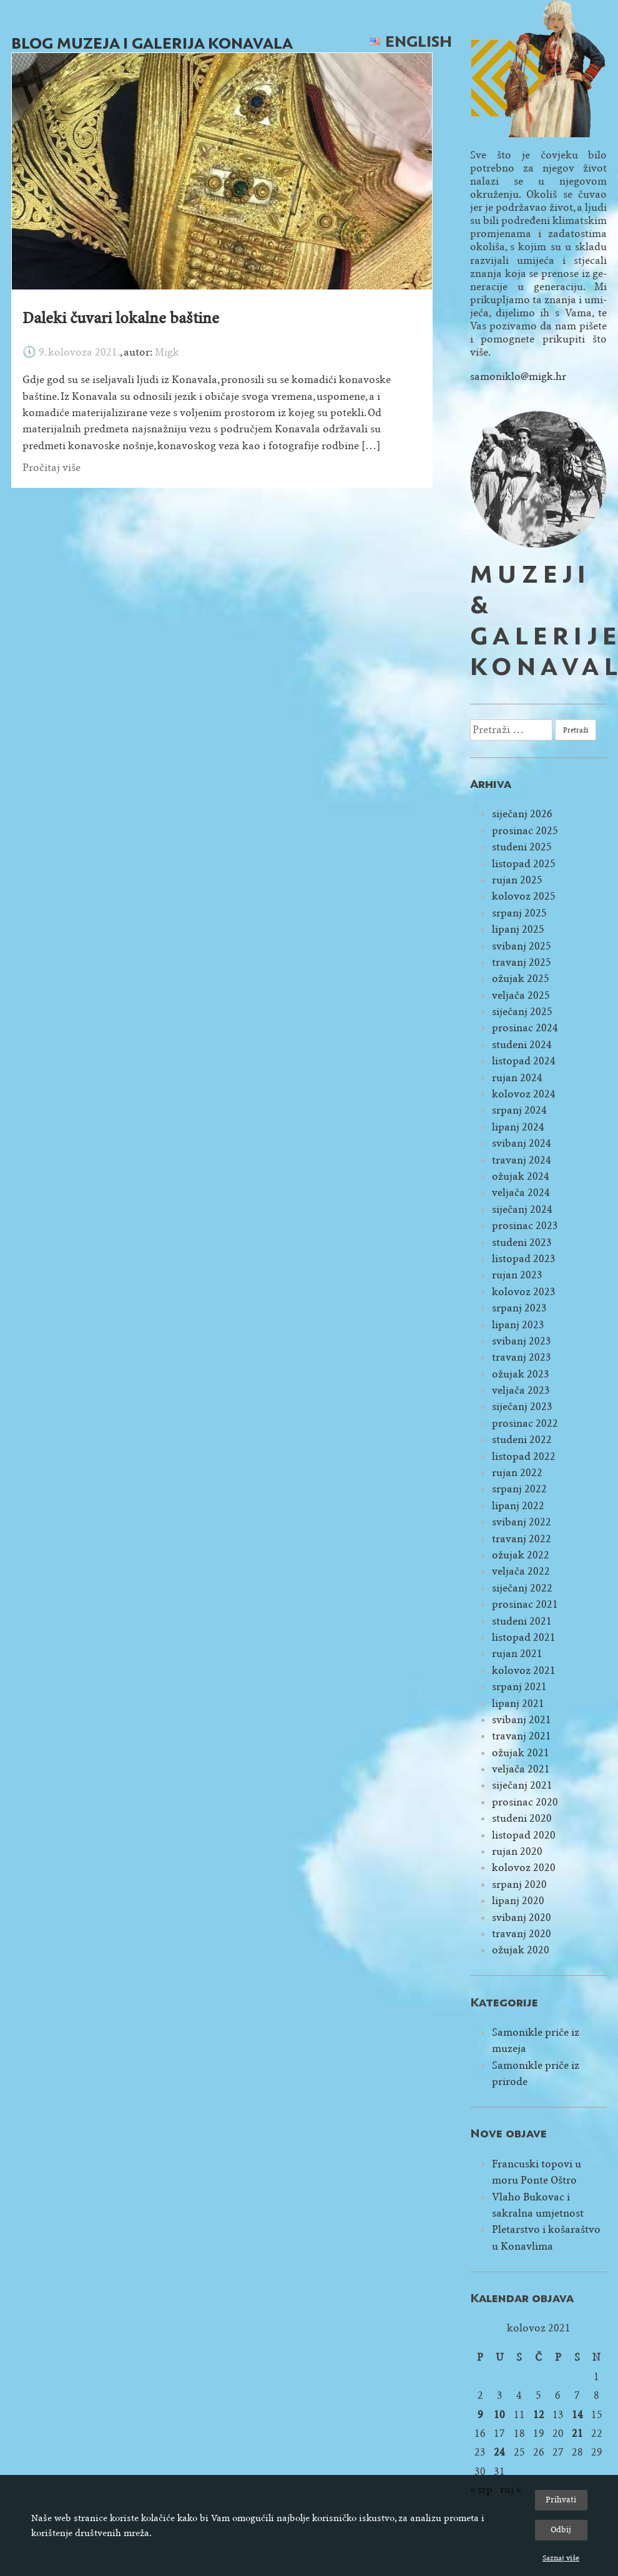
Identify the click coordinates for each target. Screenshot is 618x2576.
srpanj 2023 (519, 1308)
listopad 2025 (524, 863)
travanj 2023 (521, 1357)
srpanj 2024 (519, 1110)
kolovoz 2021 (524, 1670)
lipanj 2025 (518, 929)
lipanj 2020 (518, 1900)
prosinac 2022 (525, 1423)
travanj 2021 (521, 1735)
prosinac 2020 (525, 1802)
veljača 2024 (521, 1192)
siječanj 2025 (522, 1011)
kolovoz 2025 (524, 896)
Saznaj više (560, 2558)
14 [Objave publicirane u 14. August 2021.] (577, 2414)
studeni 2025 (522, 846)
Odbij (561, 2529)
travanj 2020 (521, 1933)
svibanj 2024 (521, 1143)
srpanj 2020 (519, 1884)
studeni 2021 (522, 1621)
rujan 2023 (517, 1274)
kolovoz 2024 (524, 1094)
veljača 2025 (521, 995)
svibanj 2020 (521, 1917)
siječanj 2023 (522, 1406)
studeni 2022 (522, 1439)
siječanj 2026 (522, 813)
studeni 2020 (522, 1818)
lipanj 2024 (518, 1127)
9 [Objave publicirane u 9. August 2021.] (480, 2414)
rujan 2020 (517, 1851)
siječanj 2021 (522, 1785)
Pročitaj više (51, 467)
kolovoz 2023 (524, 1291)
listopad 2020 (524, 1835)
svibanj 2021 (521, 1719)
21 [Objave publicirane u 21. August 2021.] (577, 2433)
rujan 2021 (517, 1653)
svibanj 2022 (521, 1522)
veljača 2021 (521, 1769)
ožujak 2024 (520, 1176)
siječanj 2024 (522, 1209)
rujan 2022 (517, 1472)
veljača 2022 (521, 1571)
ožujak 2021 (520, 1752)
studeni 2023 (522, 1242)
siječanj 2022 (522, 1588)
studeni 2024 (522, 1044)
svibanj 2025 (521, 946)
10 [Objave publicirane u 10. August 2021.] (499, 2414)
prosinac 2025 (525, 830)
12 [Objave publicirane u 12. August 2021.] (538, 2414)
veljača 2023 (521, 1390)
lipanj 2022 (518, 1505)
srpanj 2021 (519, 1686)
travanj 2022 (521, 1538)
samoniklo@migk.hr (518, 376)
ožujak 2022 (520, 1555)
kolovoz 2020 (524, 1867)
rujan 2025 (517, 880)
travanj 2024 (521, 1160)
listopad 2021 (524, 1637)
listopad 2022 (524, 1456)
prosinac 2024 (525, 1027)
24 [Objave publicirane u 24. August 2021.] (499, 2452)
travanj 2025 (521, 962)
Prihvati (561, 2499)
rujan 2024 (517, 1077)
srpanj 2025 (519, 913)
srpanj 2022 (519, 1488)
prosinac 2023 (525, 1225)
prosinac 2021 (525, 1604)
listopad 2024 (524, 1060)
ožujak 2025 (520, 978)
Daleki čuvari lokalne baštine (120, 318)
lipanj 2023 (518, 1324)
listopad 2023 (524, 1258)
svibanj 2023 (521, 1341)
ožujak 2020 (520, 1949)
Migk (167, 352)
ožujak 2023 (520, 1374)
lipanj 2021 (518, 1703)
